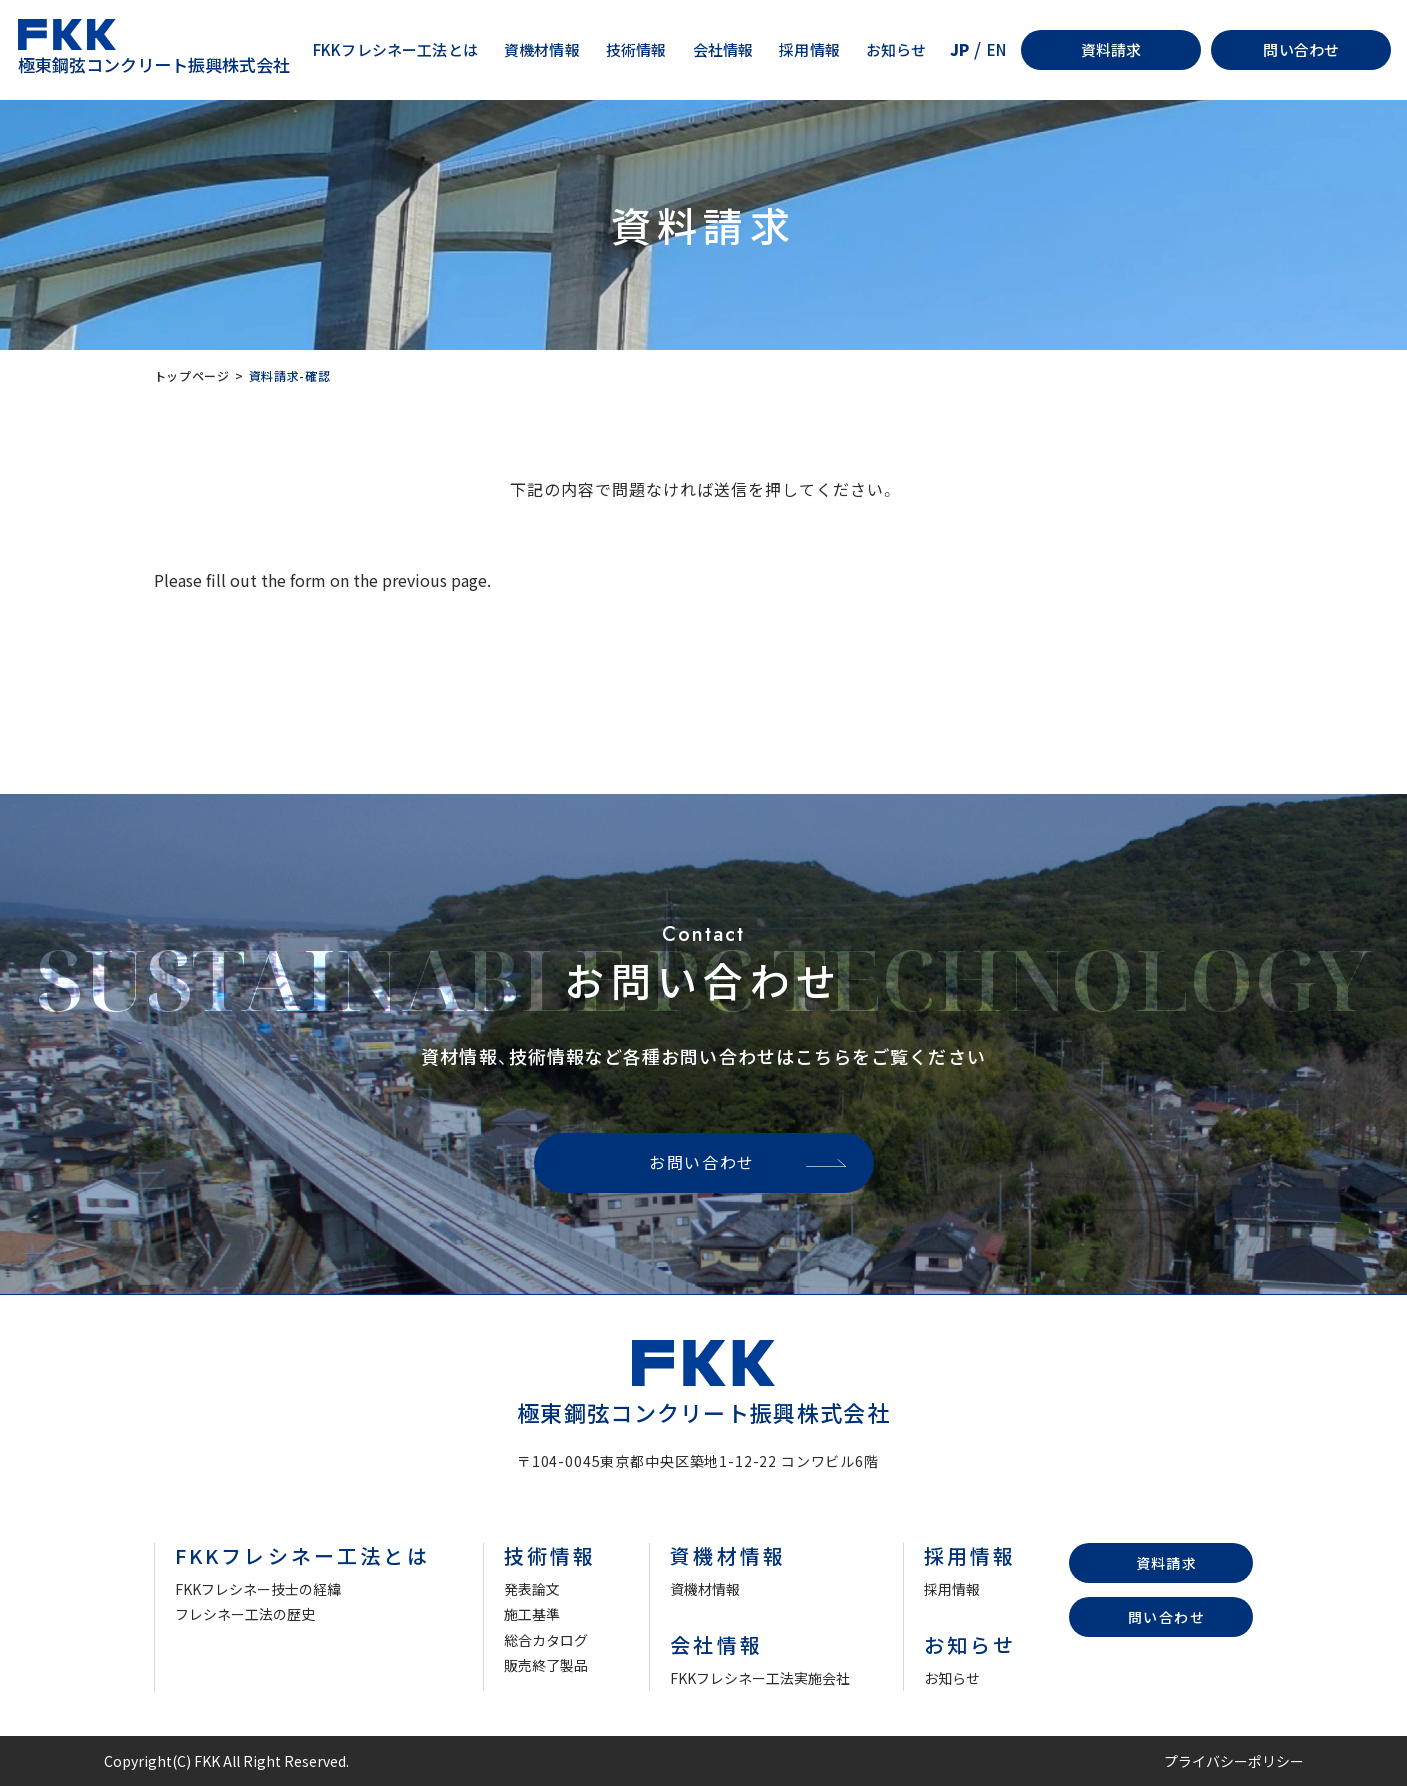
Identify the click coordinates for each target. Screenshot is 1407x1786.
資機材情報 (542, 49)
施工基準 (532, 1614)
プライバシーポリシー (1234, 1761)
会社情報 (723, 49)
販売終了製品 (546, 1665)
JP (959, 49)
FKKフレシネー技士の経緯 (258, 1589)
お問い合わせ (702, 1162)
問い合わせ (1301, 49)
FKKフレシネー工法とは (395, 49)
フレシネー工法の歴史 (245, 1614)
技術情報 (636, 49)
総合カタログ (546, 1640)
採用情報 (809, 49)
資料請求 (1111, 49)
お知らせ (896, 49)
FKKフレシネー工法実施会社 (760, 1678)
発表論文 (532, 1589)
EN (996, 49)
